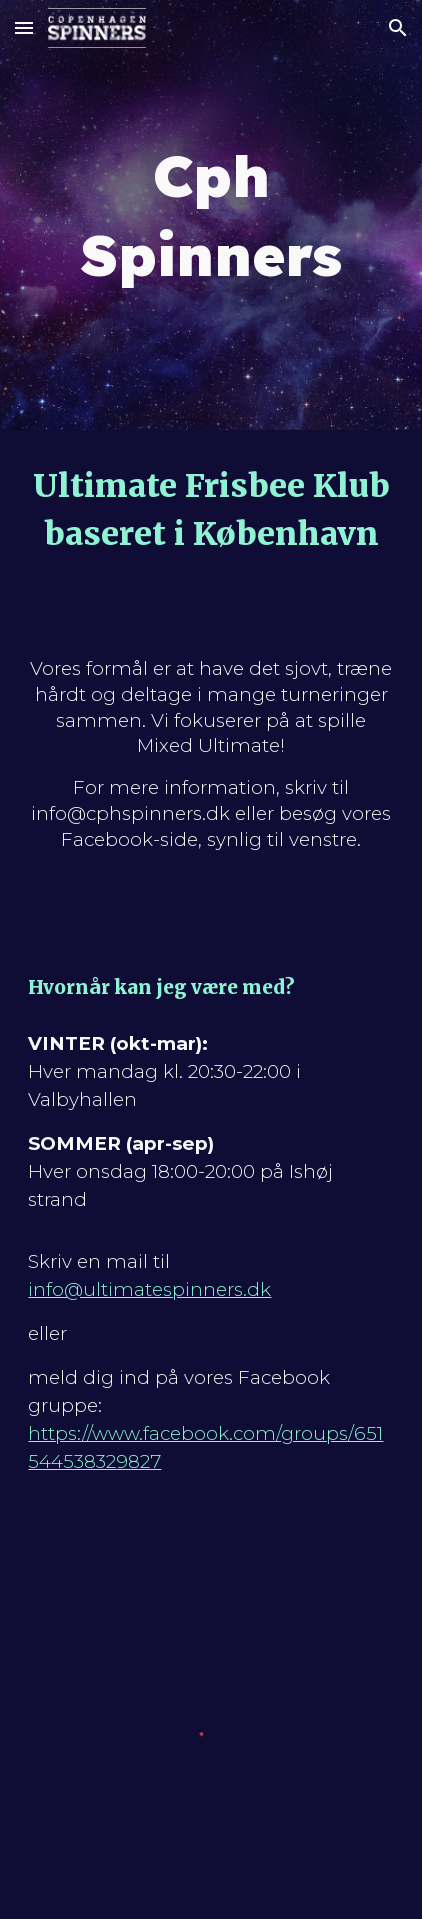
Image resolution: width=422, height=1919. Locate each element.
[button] (24, 27)
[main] (210, 215)
